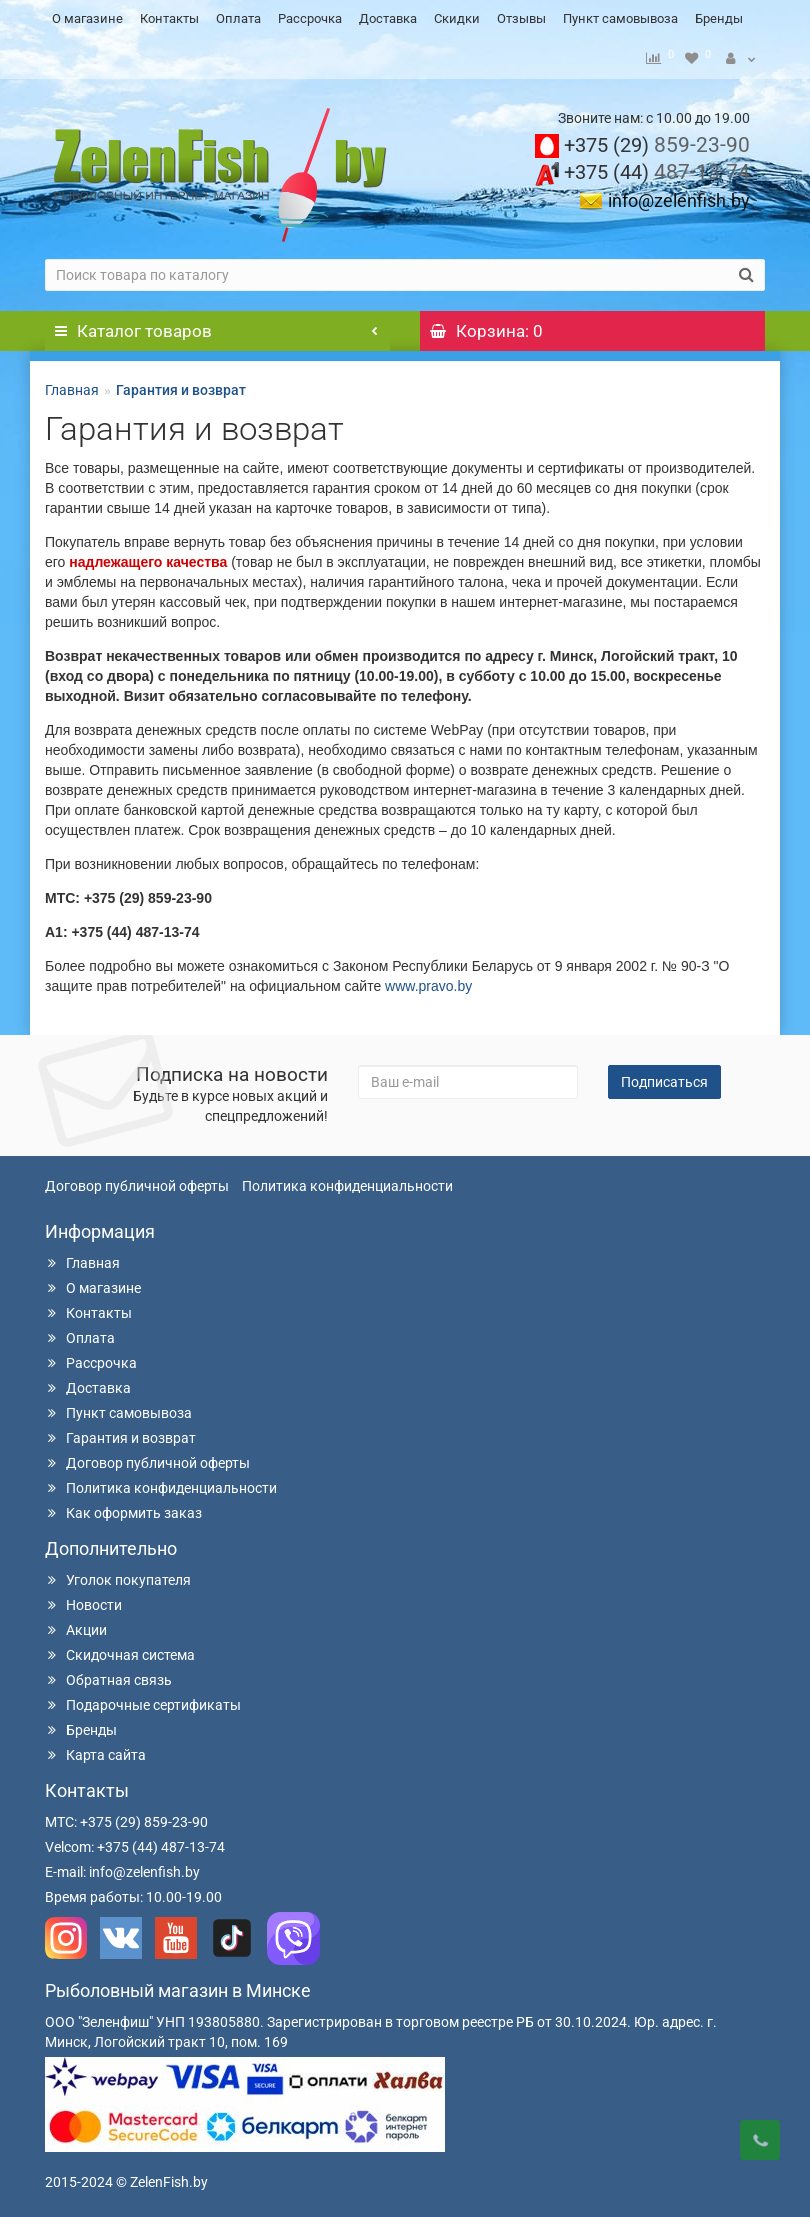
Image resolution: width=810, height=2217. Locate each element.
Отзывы (521, 18)
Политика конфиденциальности (347, 1181)
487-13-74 (657, 167)
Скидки (457, 18)
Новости (83, 1600)
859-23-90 (657, 140)
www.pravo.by (428, 981)
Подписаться (664, 1077)
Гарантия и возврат (120, 1433)
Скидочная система (120, 1650)
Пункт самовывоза (620, 18)
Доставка (388, 18)
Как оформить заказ (123, 1508)
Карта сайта (95, 1750)
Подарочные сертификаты (143, 1700)
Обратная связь (108, 1675)
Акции (76, 1625)
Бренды (719, 18)
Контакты (169, 18)
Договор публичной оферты (137, 1181)
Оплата (238, 18)
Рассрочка (310, 18)
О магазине (87, 18)
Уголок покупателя (118, 1575)
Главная (72, 385)
